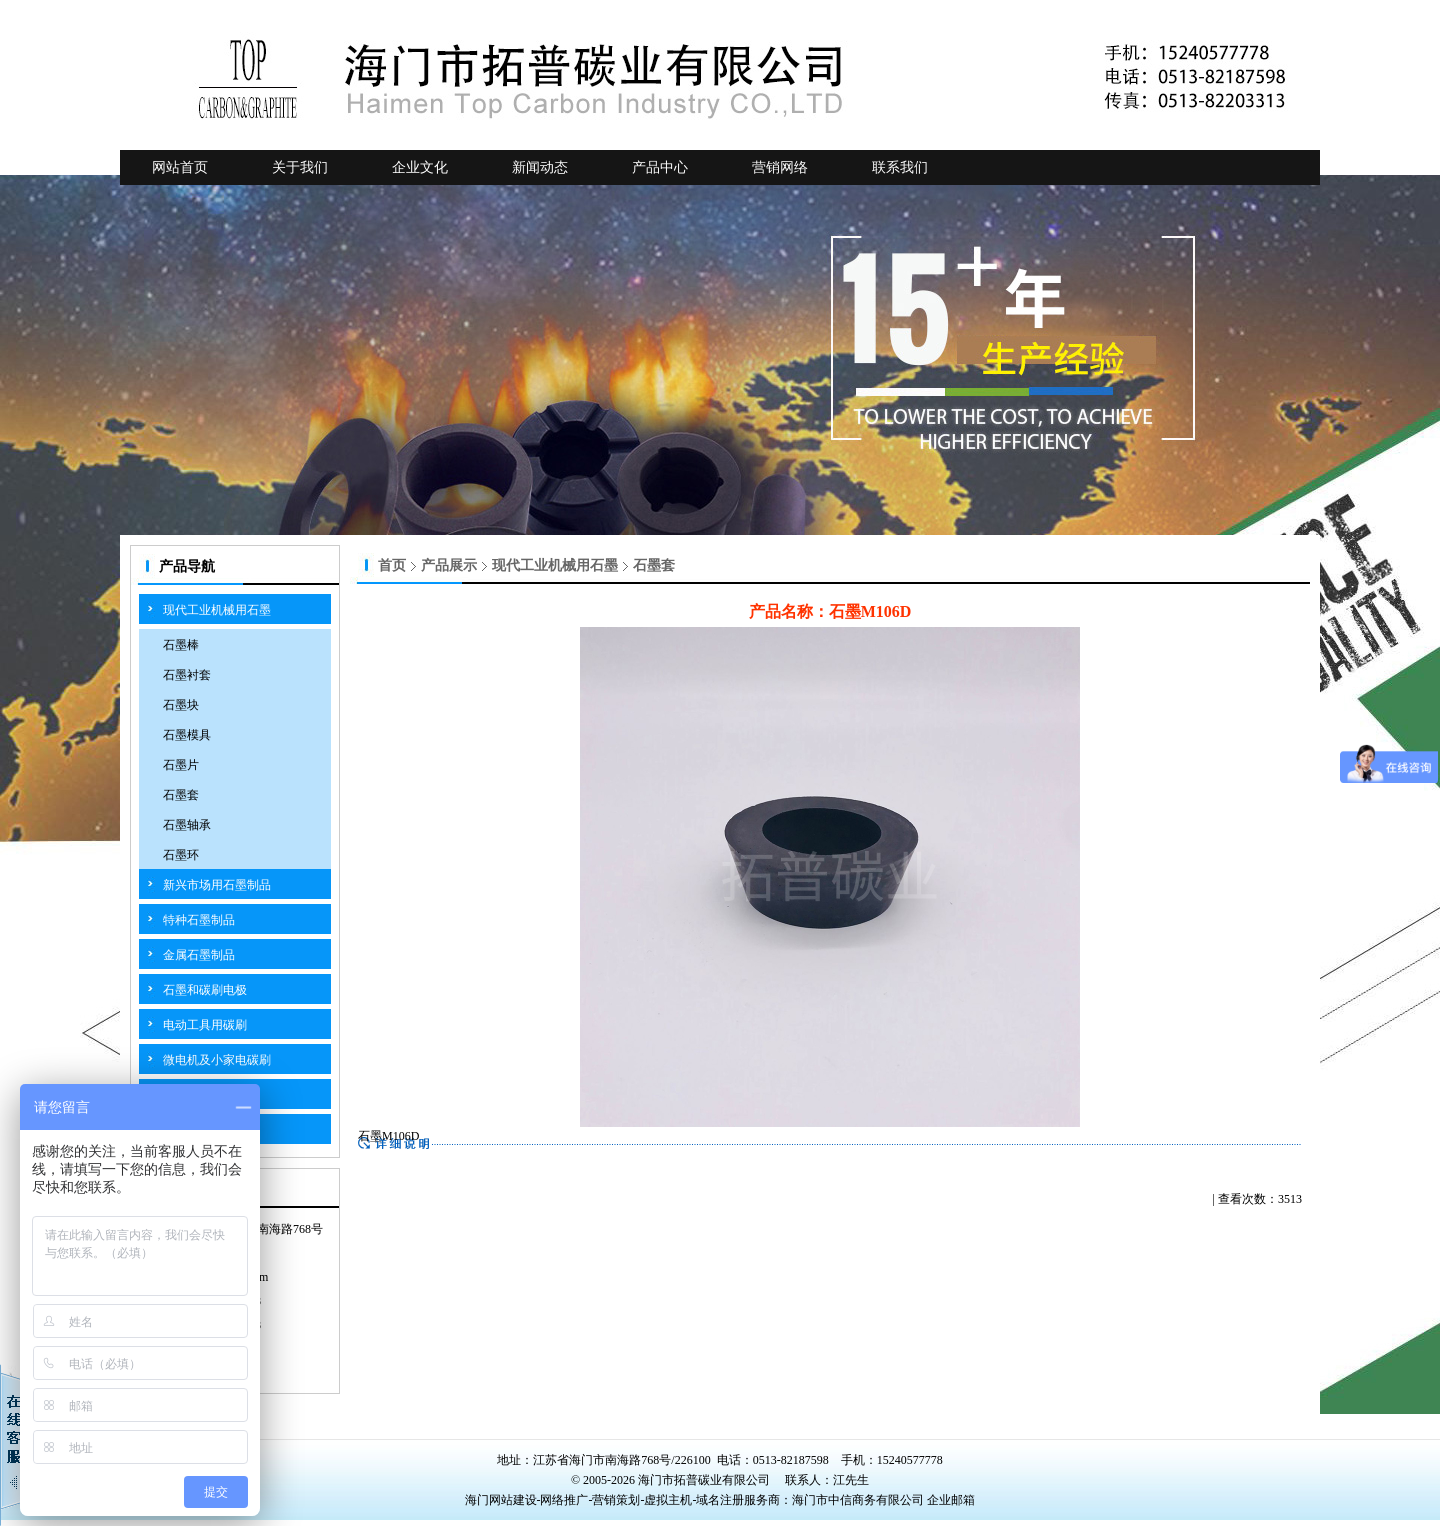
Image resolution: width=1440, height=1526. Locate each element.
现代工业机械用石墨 (217, 610)
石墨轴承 (187, 825)
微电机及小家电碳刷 (217, 1060)
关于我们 (300, 167)
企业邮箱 (951, 1500)
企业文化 (420, 167)
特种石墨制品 (199, 920)
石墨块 (181, 705)
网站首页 (180, 167)
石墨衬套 (187, 675)
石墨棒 (181, 645)
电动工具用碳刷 (205, 1025)
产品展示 (449, 565)
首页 (392, 565)
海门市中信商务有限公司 (859, 1500)
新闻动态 (540, 167)
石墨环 (181, 855)
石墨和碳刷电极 (205, 990)
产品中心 (660, 167)
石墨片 (181, 765)
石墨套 (181, 795)
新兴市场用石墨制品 (217, 885)
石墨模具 (187, 735)
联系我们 (900, 167)
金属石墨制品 (199, 955)
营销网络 (780, 167)
